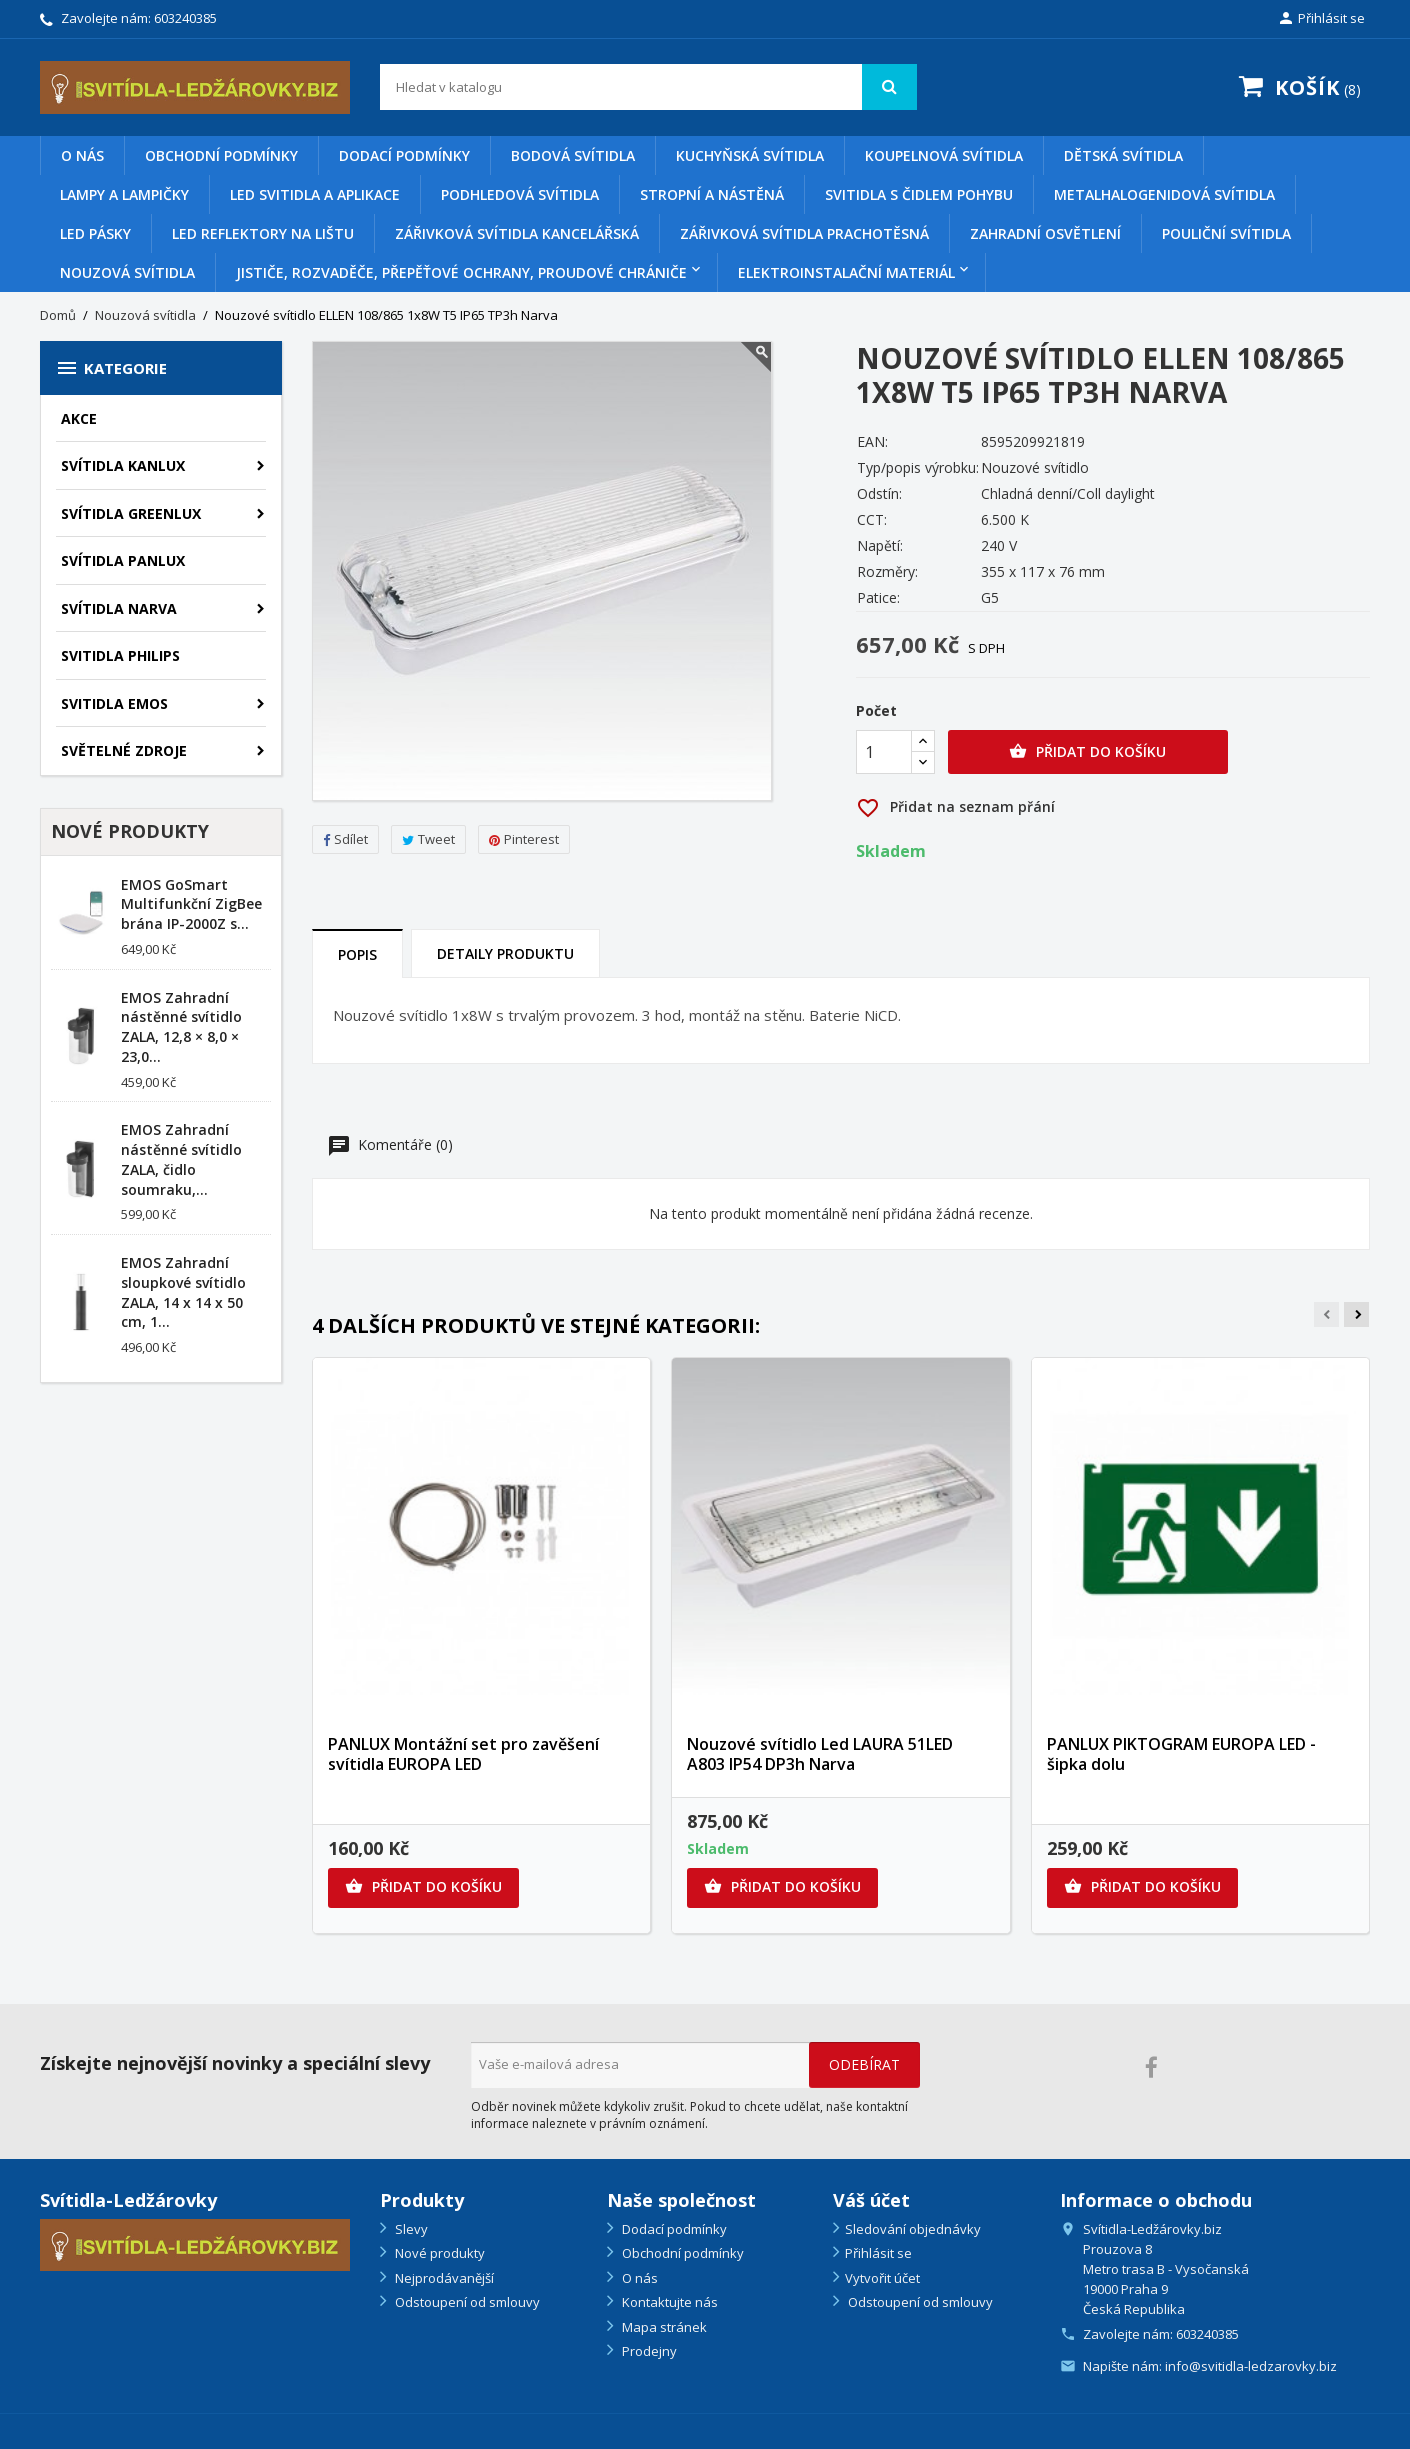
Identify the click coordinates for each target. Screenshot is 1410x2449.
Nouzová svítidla (127, 272)
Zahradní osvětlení (1045, 233)
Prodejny (648, 2351)
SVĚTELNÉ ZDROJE (124, 750)
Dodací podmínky (404, 155)
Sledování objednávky (913, 2229)
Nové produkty (438, 2253)
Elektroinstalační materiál (846, 272)
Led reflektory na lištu (263, 233)
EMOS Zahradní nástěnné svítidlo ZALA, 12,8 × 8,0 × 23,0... (181, 1027)
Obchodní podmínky (221, 155)
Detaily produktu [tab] (505, 953)
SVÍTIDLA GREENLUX (131, 513)
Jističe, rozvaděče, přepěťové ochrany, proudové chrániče (461, 272)
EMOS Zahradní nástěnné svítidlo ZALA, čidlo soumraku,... (181, 1159)
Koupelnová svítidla (944, 155)
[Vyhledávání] (648, 87)
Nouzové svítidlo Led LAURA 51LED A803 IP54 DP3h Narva (820, 1754)
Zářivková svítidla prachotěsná (804, 233)
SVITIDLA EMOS (114, 703)
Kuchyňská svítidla (750, 155)
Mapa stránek (663, 2327)
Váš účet (871, 2200)
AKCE (79, 418)
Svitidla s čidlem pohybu (919, 194)
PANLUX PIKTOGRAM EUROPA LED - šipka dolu (1181, 1754)
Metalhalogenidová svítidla (1164, 194)
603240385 (185, 18)
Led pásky (95, 233)
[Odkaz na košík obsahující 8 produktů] (1295, 89)
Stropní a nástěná (712, 194)
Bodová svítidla (573, 155)
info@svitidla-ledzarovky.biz (1251, 2366)
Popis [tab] (357, 954)
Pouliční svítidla (1226, 233)
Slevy (410, 2229)
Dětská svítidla (1123, 155)
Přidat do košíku (1087, 752)
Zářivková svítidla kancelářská (517, 233)
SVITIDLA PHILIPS (120, 655)
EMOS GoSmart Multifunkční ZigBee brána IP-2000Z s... (191, 904)
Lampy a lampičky (124, 194)
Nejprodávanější (443, 2278)
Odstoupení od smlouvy (466, 2302)
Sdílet (345, 839)
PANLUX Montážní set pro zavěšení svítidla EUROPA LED (463, 1754)
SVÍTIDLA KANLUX (123, 465)
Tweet (428, 839)
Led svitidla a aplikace (315, 194)
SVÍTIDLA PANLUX (123, 560)
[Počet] (884, 752)
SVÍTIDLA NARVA (119, 608)
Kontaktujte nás (668, 2302)
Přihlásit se (878, 2253)
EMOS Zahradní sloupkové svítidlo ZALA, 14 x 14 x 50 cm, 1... (183, 1292)
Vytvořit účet (882, 2278)
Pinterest (524, 839)
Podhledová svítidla (520, 194)
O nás (82, 155)
